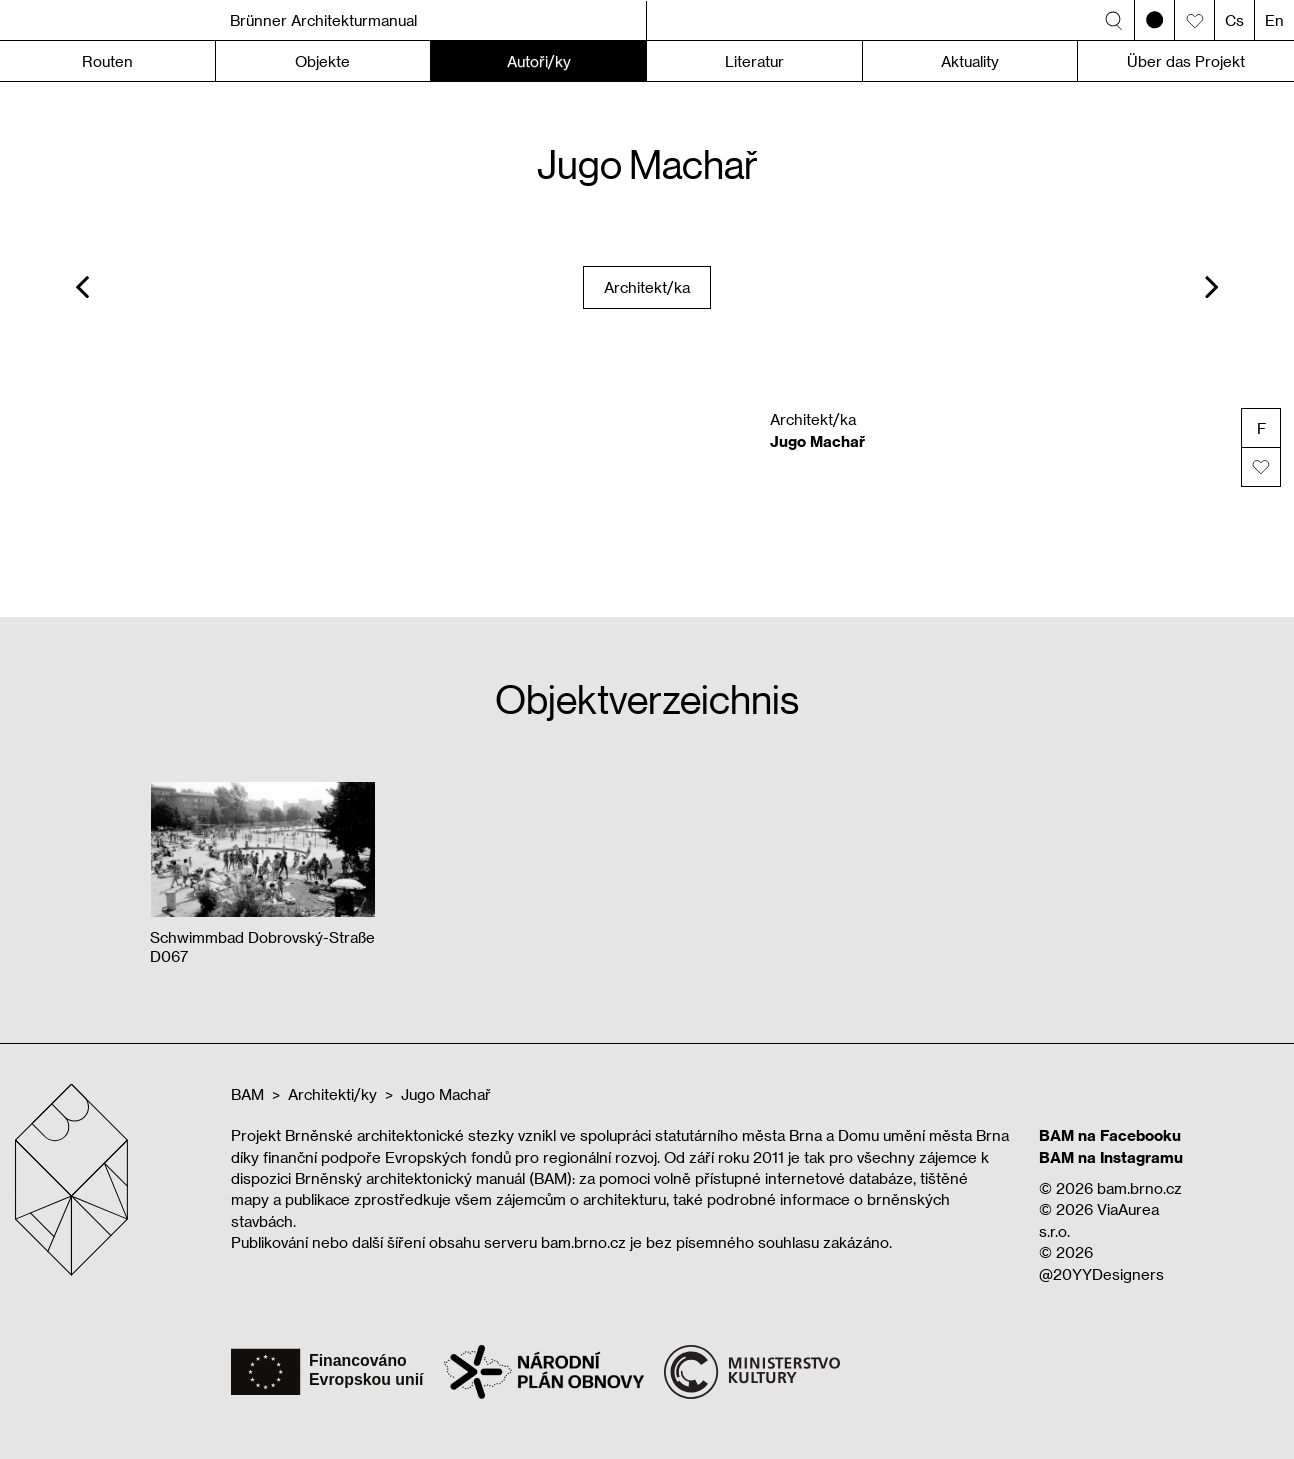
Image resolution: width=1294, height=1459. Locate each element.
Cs (1234, 20)
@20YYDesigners (1101, 1274)
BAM (247, 1094)
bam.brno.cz (1139, 1188)
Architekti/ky (332, 1094)
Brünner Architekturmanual (323, 20)
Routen (107, 61)
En (1274, 20)
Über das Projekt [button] (1186, 61)
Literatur (754, 61)
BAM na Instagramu (1111, 1157)
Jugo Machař (446, 1094)
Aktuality (970, 61)
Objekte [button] (322, 61)
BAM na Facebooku (1110, 1135)
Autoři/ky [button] (539, 61)
